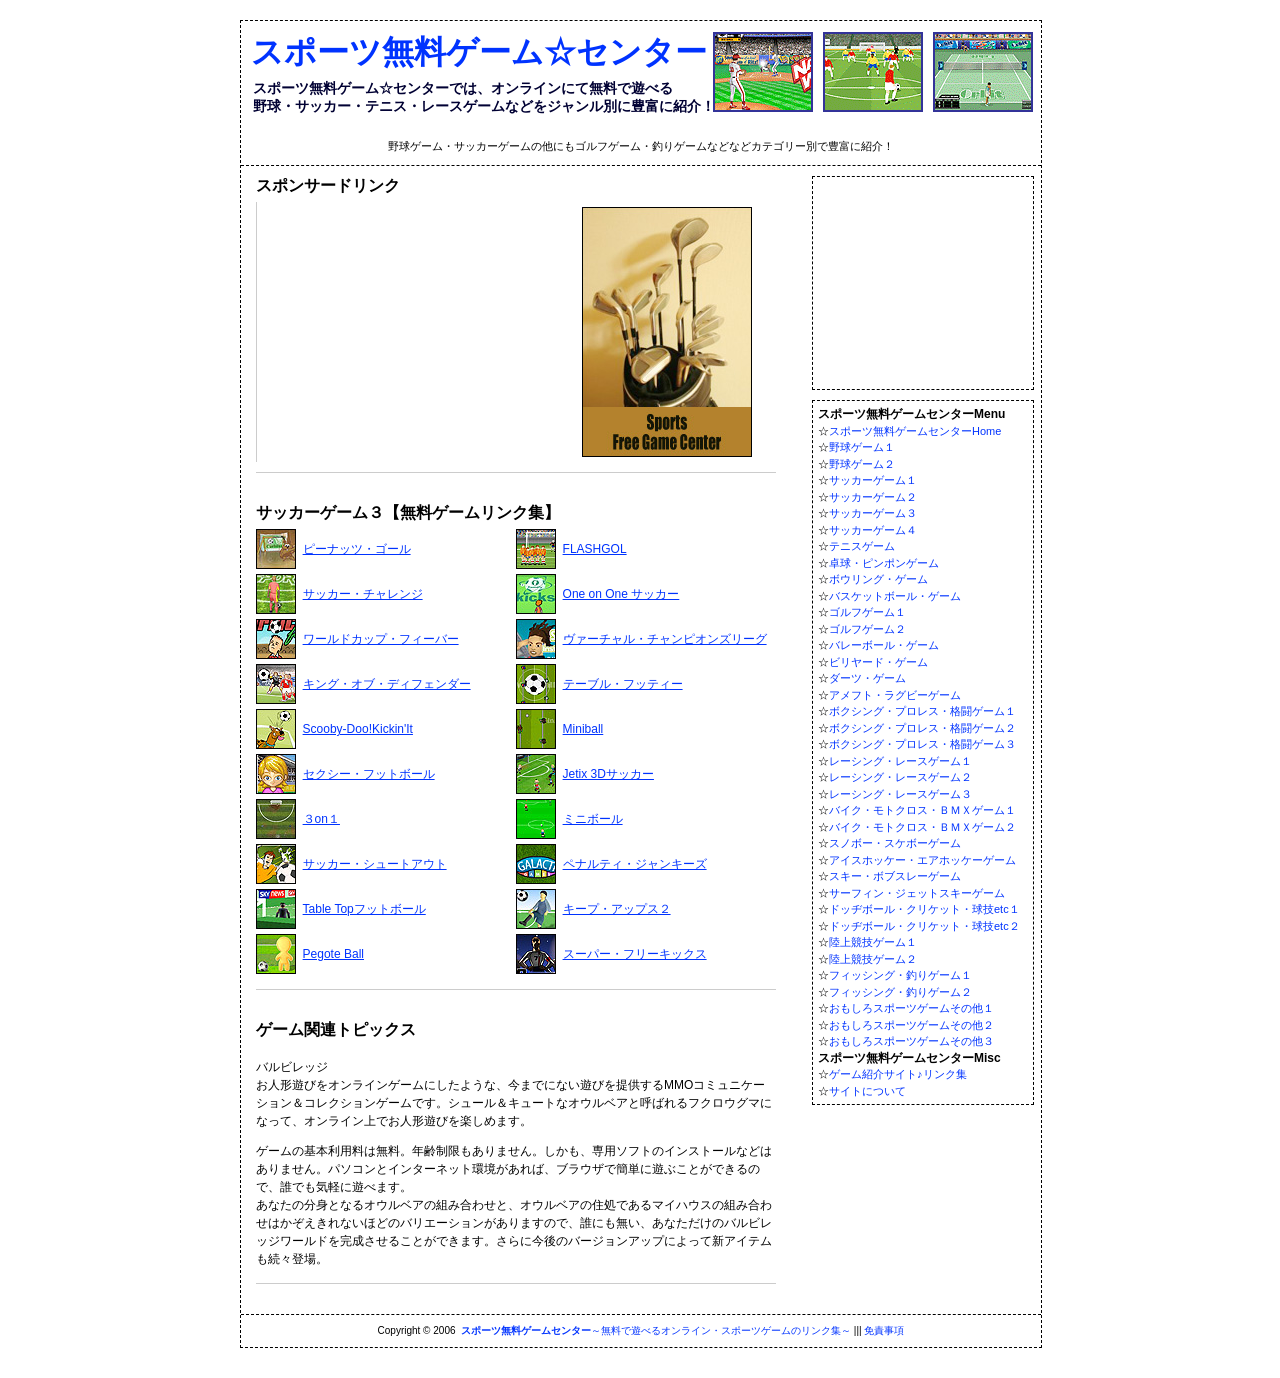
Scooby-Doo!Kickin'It (358, 729)
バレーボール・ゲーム (884, 645)
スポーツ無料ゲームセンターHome (915, 431)
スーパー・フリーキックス (635, 954)
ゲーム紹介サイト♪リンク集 (898, 1074)
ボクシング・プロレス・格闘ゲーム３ (922, 744)
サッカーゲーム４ (873, 530)
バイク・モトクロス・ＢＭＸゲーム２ (922, 827)
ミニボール (593, 819)
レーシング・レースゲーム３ (900, 794)
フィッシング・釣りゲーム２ (900, 992)
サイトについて (867, 1091)
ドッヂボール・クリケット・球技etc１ (924, 909)
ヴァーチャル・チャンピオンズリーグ (665, 639)
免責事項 (884, 1330)
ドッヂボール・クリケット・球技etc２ (924, 926)
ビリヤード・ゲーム (878, 662)
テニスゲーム (862, 546)
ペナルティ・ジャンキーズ (635, 864)
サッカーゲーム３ (873, 513)
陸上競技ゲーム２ (873, 959)
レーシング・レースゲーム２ (900, 777)
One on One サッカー (621, 594)
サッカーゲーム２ (873, 497)
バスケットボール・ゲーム (895, 596)
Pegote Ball (333, 954)
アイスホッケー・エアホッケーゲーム (922, 860)
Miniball (583, 729)
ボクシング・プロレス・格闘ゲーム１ (922, 711)
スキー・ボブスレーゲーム (895, 876)
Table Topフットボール (364, 909)
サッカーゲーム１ (873, 480)
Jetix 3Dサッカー (608, 774)
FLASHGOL (595, 549)
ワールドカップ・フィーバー (381, 639)
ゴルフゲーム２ (867, 629)
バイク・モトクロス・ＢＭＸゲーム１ (922, 810)
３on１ (321, 819)
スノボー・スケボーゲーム (895, 843)
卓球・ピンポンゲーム (884, 563)
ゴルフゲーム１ (867, 612)
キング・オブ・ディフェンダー (387, 684)
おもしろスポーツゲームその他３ (911, 1041)
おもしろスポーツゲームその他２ (911, 1025)
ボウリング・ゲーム (878, 579)
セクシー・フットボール (369, 774)
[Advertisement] (412, 332)
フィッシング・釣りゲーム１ (900, 975)
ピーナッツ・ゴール (357, 549)
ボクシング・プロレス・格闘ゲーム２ (922, 728)
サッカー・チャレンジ (363, 594)
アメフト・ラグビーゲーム (895, 695)
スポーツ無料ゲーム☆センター (479, 52)
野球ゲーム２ (862, 464)
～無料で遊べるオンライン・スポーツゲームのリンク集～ (656, 1330)
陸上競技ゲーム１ (873, 942)
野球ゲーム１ (862, 447)
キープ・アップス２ (617, 909)
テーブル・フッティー (623, 684)
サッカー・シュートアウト (375, 864)
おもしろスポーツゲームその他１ (911, 1008)
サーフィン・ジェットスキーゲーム (917, 893)
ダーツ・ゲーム (867, 678)
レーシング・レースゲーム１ (900, 761)
